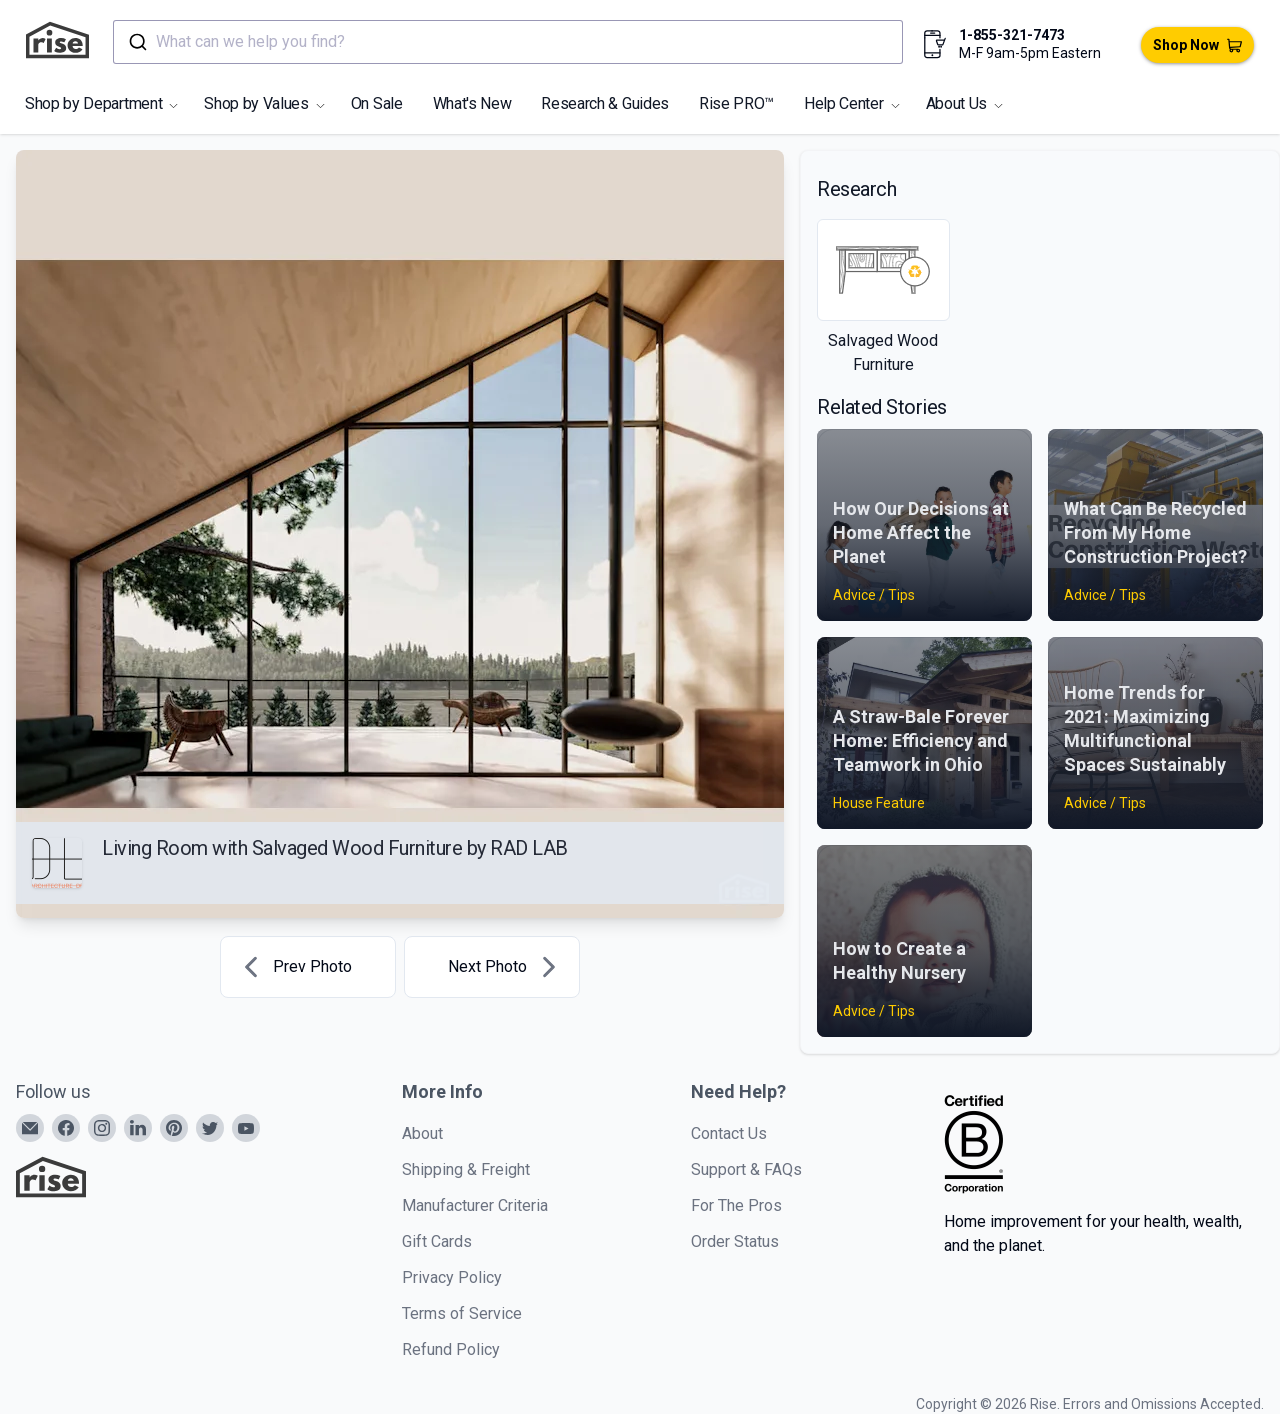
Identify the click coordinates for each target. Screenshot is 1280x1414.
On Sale (377, 103)
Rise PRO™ (736, 103)
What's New (472, 103)
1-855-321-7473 (1012, 35)
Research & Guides (605, 103)
